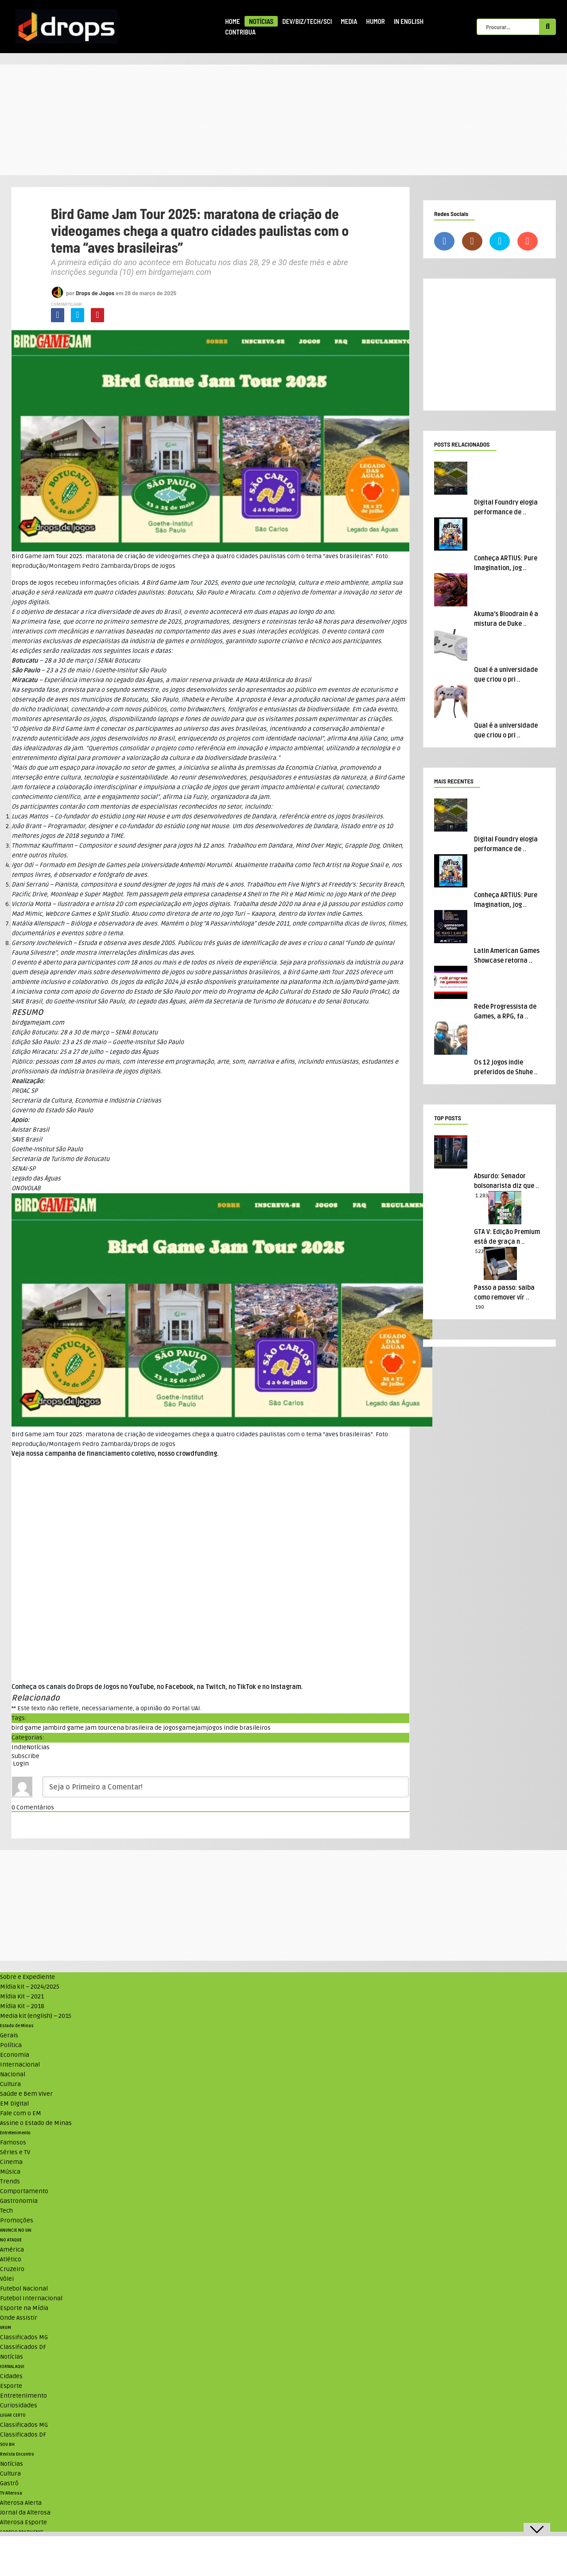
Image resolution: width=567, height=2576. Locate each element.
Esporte (11, 2386)
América (12, 2249)
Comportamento (24, 2191)
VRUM (5, 2327)
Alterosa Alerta (21, 2503)
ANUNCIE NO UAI (15, 2230)
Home (232, 21)
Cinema (11, 2162)
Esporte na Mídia (24, 2308)
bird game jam (33, 1727)
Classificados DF (23, 2347)
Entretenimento (15, 2133)
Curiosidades (18, 2405)
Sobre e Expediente (27, 1977)
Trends (10, 2181)
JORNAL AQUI (12, 2366)
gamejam (193, 1727)
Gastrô (9, 2483)
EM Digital (14, 2103)
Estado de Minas (17, 2025)
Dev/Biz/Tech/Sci (307, 21)
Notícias (261, 21)
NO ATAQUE (11, 2240)
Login (20, 1763)
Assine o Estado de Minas (36, 2123)
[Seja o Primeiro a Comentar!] (225, 1786)
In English (408, 21)
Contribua (240, 32)
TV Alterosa (11, 2493)
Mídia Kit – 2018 (22, 2006)
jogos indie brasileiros (239, 1727)
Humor (375, 21)
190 (479, 1307)
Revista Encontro (17, 2454)
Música (10, 2171)
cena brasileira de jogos (144, 1727)
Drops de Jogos (95, 293)
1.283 (481, 1195)
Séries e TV (15, 2152)
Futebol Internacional (31, 2298)
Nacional (12, 2074)
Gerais (9, 2035)
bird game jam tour (82, 1727)
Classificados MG (24, 2337)
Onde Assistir (18, 2317)
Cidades (11, 2376)
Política (11, 2045)
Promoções (16, 2220)
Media (349, 21)
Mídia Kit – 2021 (22, 1996)
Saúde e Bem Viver (26, 2094)
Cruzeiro (12, 2269)
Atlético (10, 2259)
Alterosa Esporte (23, 2522)
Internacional (20, 2064)
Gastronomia (19, 2201)
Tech (6, 2210)
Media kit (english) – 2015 (35, 2016)
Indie (19, 1747)
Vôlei (7, 2279)
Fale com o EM (20, 2113)
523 (479, 1251)
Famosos (13, 2142)
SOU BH (7, 2444)
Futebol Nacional (24, 2288)
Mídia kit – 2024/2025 (29, 1986)
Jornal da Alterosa (25, 2512)
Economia (14, 2055)
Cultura (10, 2084)
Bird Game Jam (167, 582)
